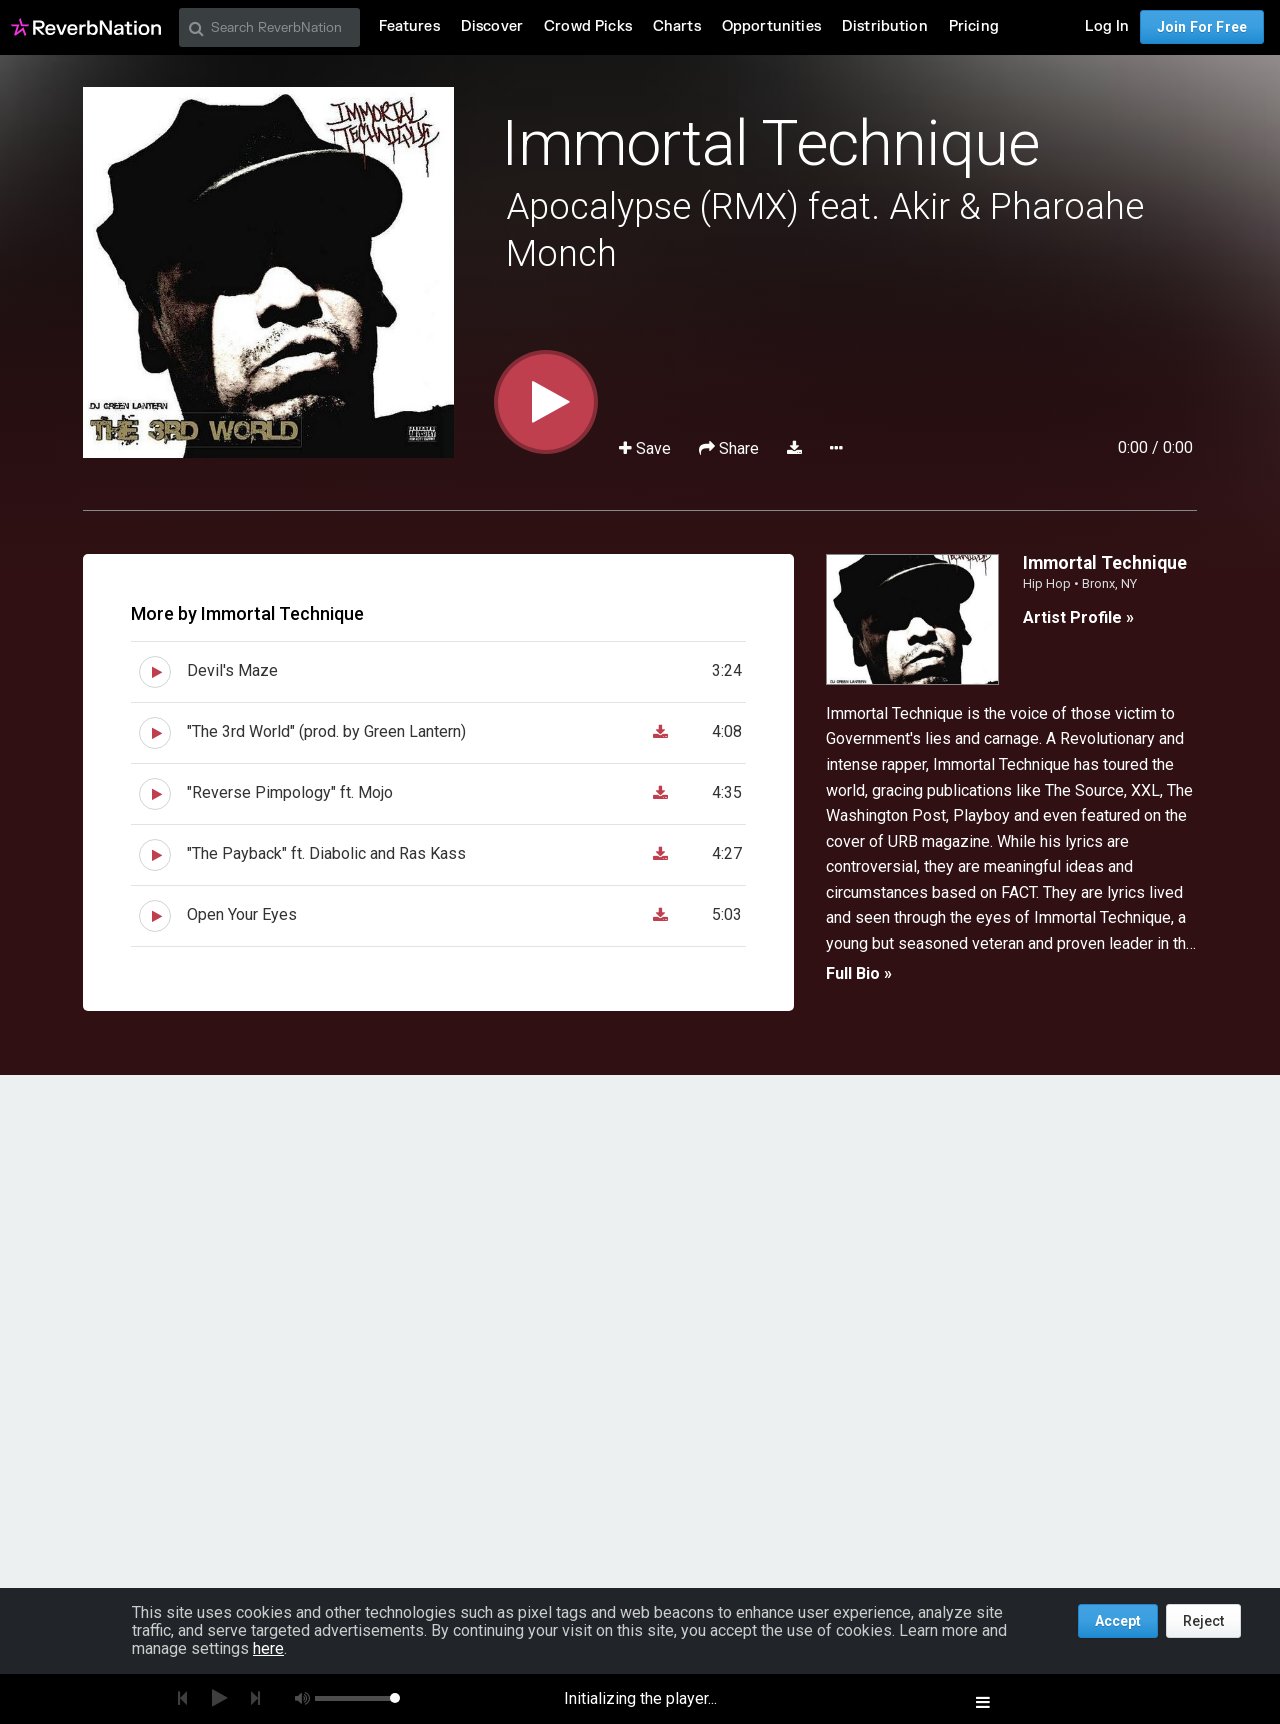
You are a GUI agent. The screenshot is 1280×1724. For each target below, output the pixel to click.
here (268, 1648)
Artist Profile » (1078, 617)
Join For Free (1202, 27)
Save (647, 448)
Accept (1118, 1621)
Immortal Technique (770, 143)
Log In (1107, 26)
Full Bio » (859, 973)
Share (731, 448)
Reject (1203, 1621)
